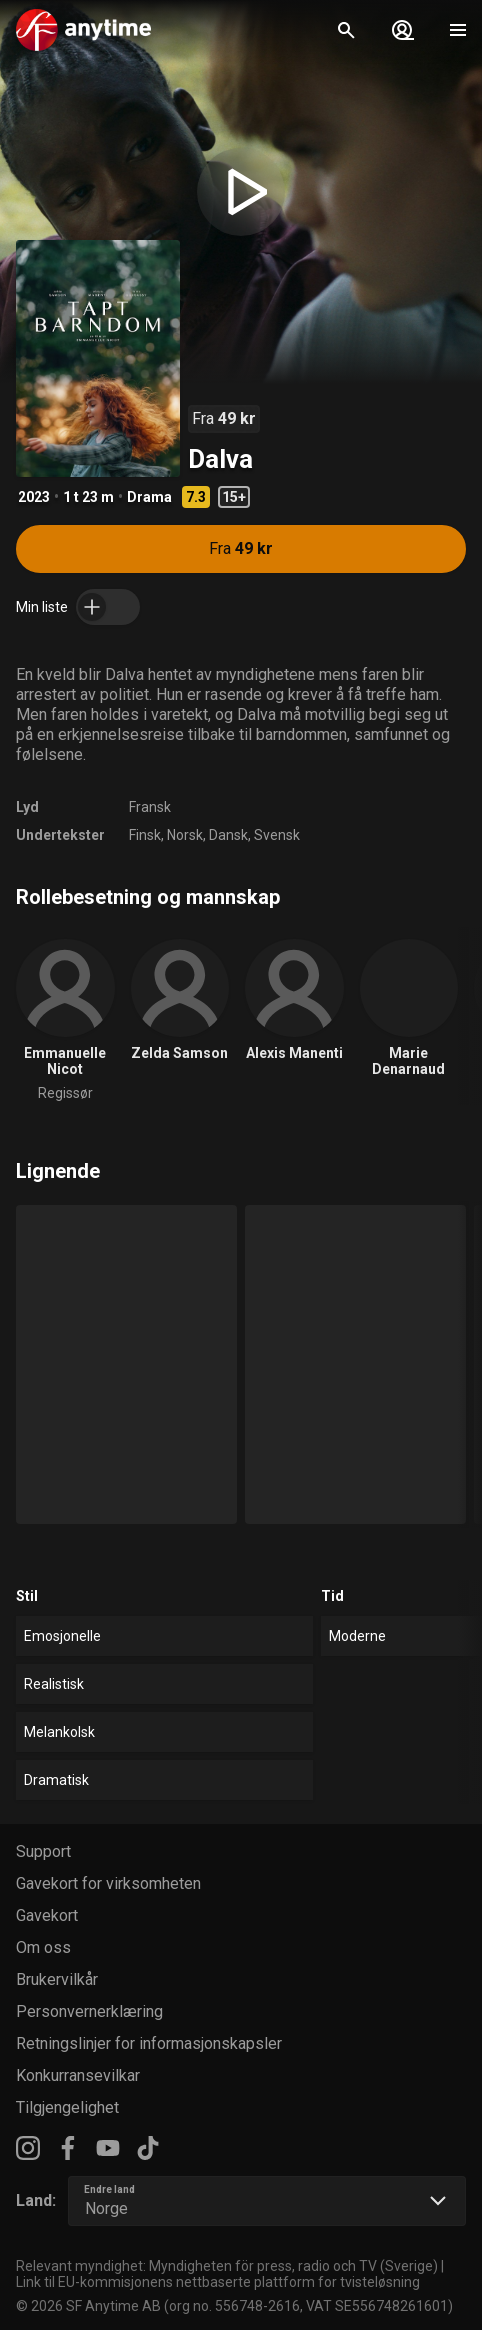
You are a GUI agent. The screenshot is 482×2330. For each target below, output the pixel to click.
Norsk (185, 835)
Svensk (277, 835)
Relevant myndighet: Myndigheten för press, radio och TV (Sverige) (227, 2266)
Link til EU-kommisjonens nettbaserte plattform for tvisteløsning (218, 2282)
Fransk (150, 807)
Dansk (228, 835)
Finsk (145, 835)
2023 (34, 497)
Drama (149, 497)
